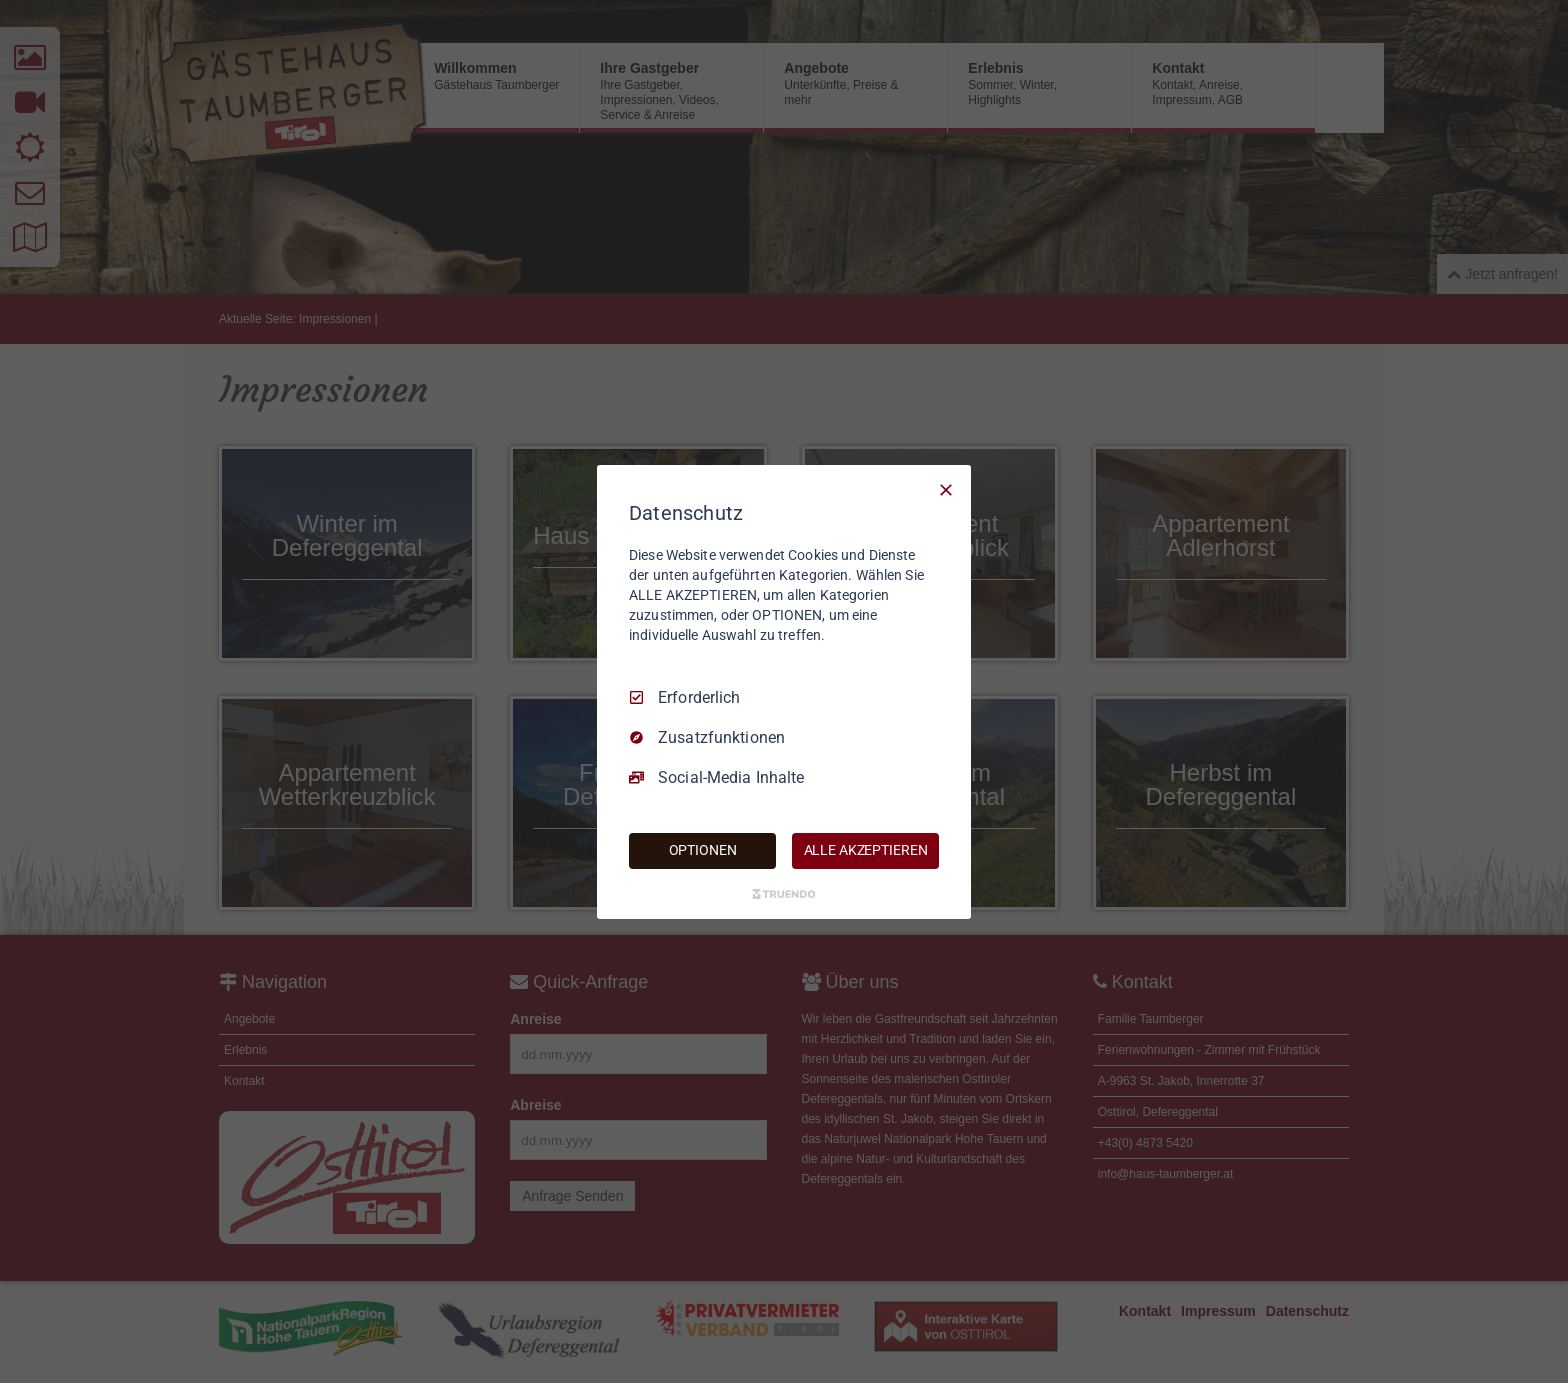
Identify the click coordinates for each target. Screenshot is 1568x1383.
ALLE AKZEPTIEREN (866, 850)
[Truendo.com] (784, 894)
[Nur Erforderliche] (946, 489)
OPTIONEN (703, 850)
